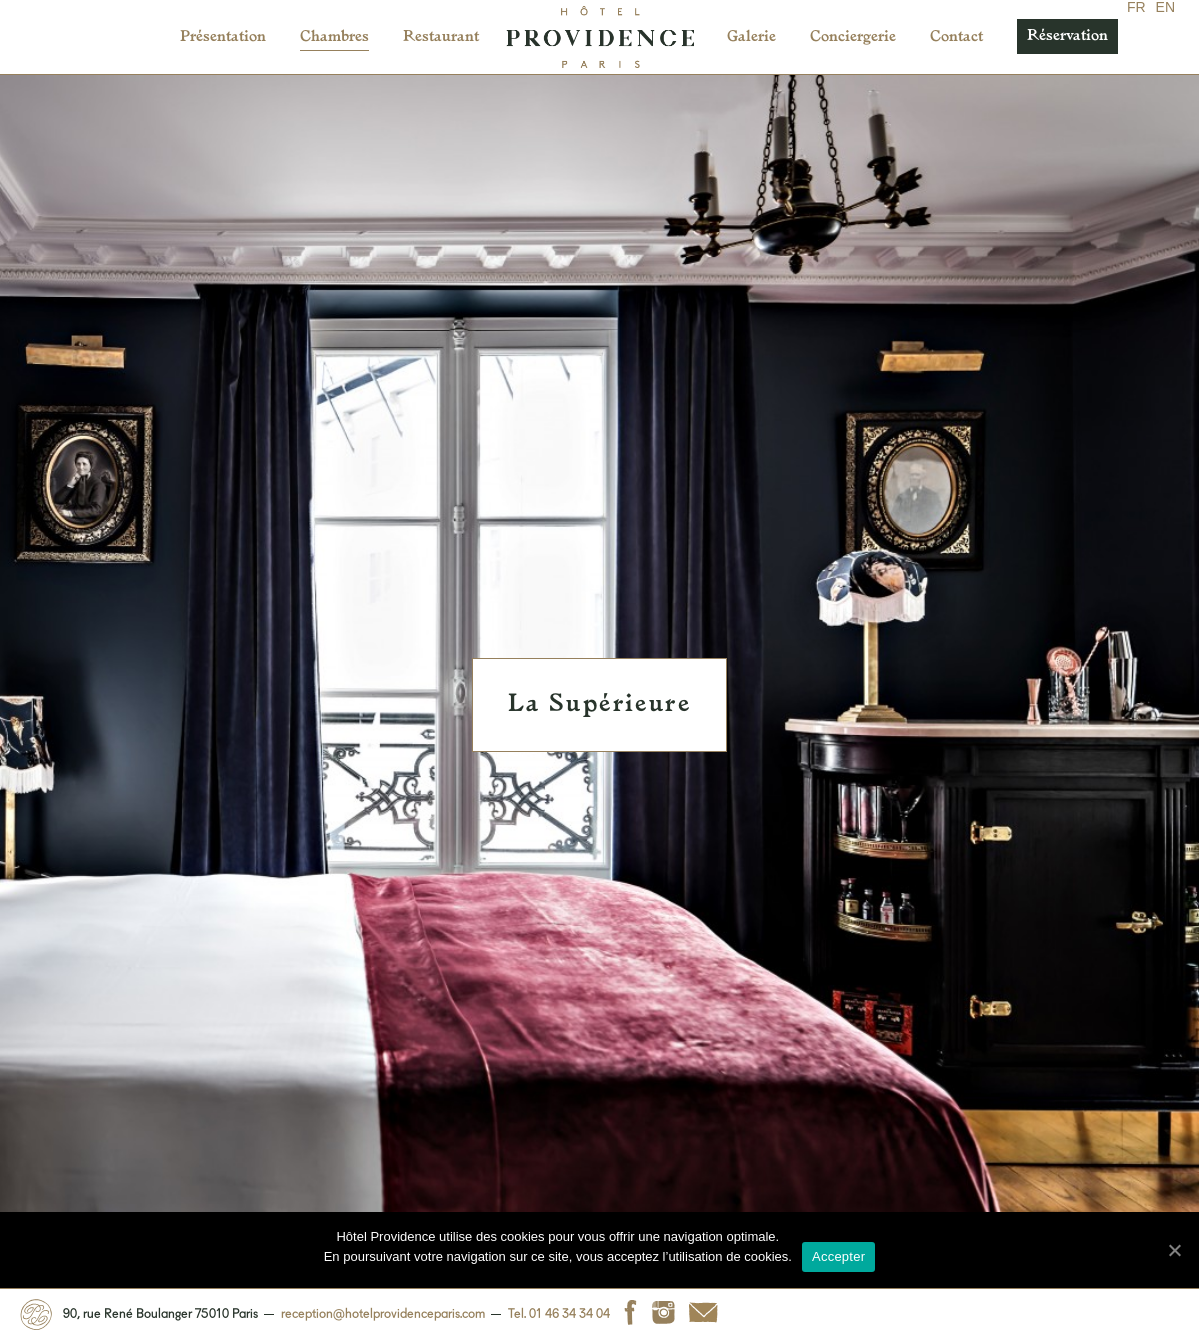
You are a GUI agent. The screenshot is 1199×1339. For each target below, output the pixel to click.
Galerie (751, 37)
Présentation (223, 37)
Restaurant (441, 37)
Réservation (1067, 36)
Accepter (838, 1256)
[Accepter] (1174, 1250)
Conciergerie (853, 37)
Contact (956, 37)
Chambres (334, 37)
